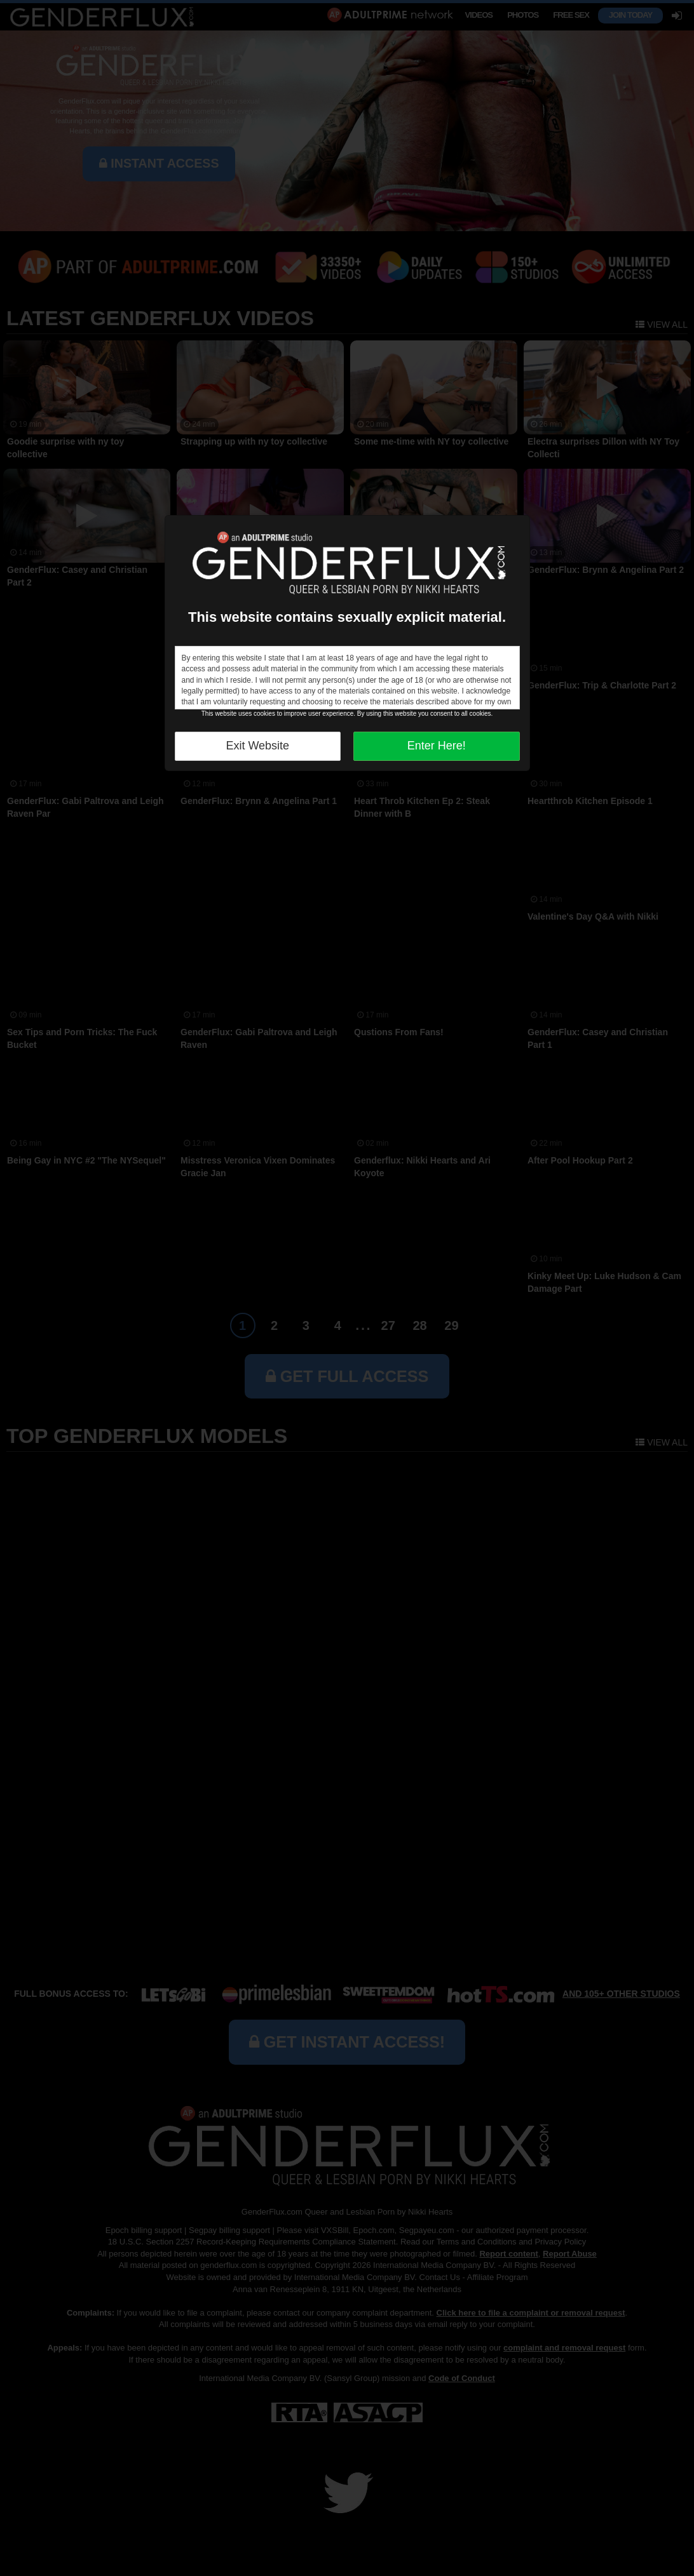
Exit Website (257, 745)
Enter (436, 745)
